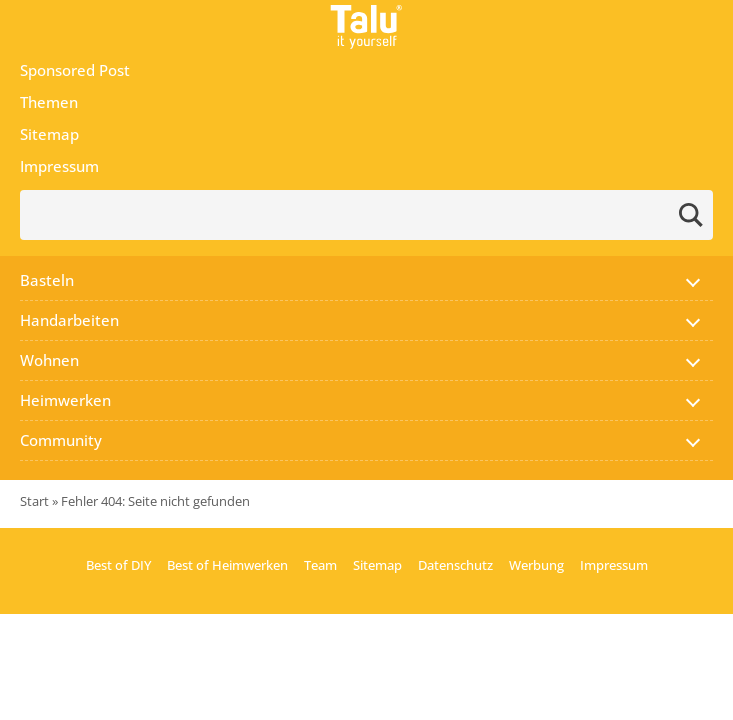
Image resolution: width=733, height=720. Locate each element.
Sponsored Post (75, 70)
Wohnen (49, 360)
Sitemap (49, 134)
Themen (49, 102)
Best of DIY (118, 565)
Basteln (47, 280)
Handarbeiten (69, 320)
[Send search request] (691, 215)
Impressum (59, 166)
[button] (693, 280)
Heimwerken (65, 400)
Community (61, 440)
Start (34, 501)
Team (320, 565)
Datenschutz (455, 565)
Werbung (536, 565)
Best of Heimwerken (227, 565)
